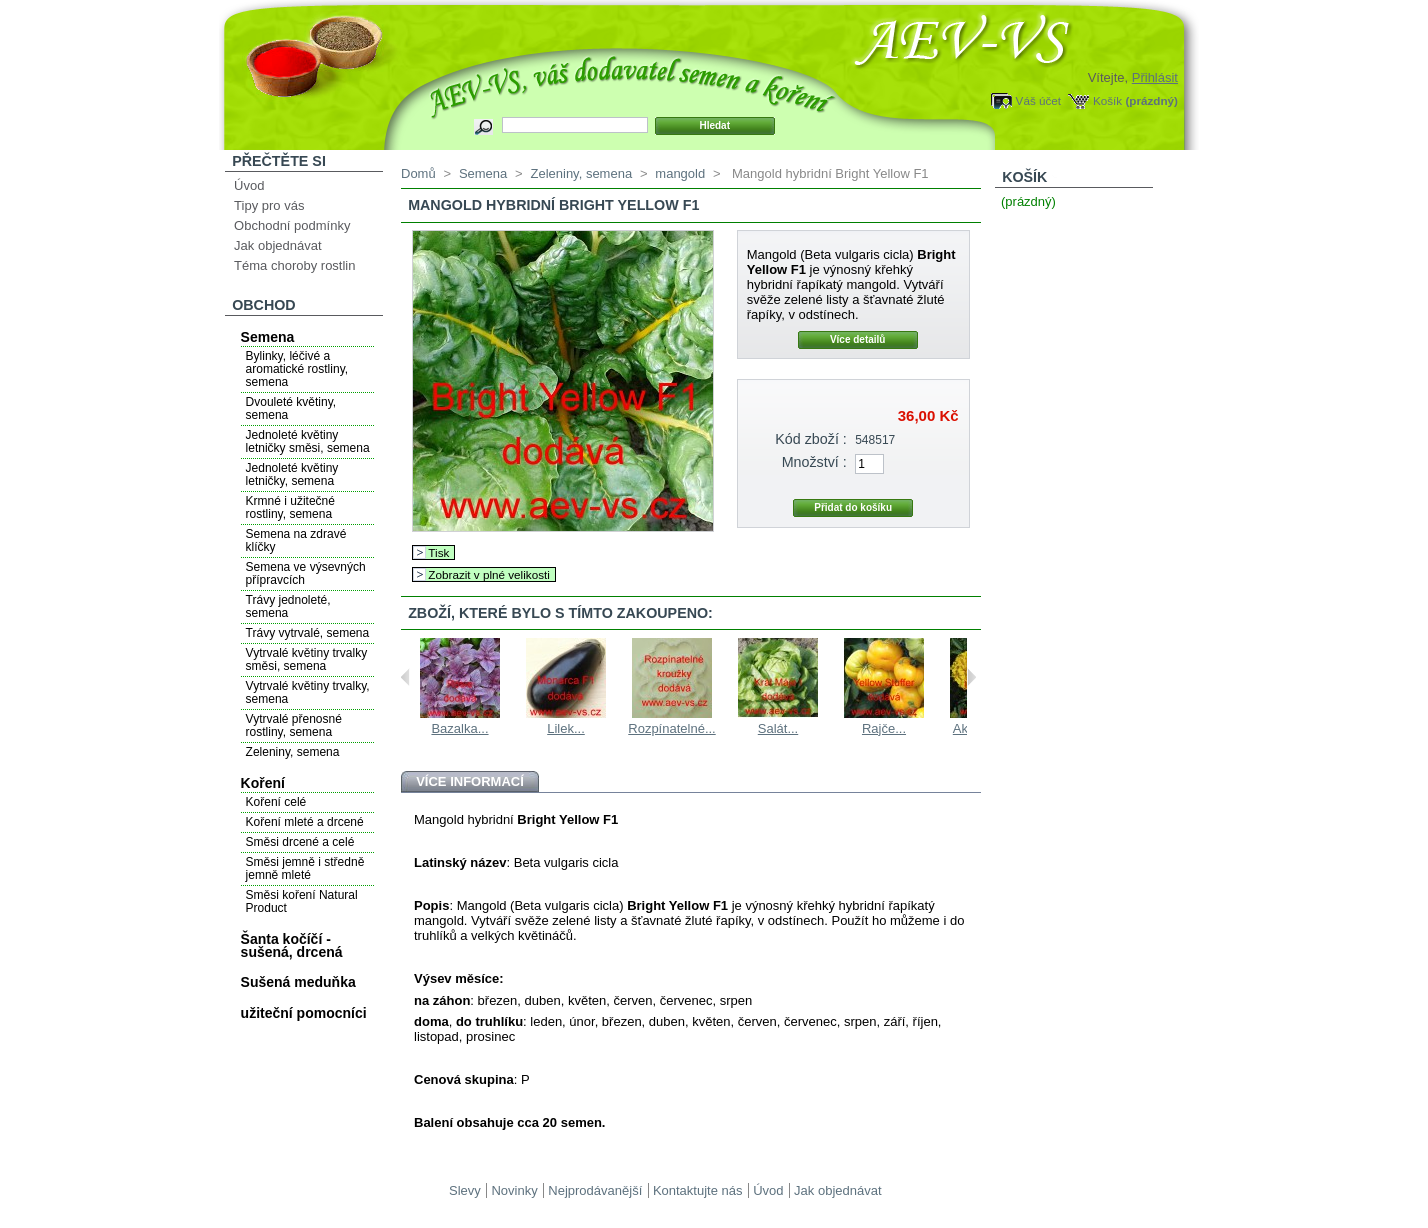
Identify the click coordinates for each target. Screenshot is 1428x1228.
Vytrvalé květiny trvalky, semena (308, 692)
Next (971, 677)
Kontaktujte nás (698, 1190)
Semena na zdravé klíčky (296, 540)
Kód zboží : (811, 439)
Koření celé (276, 802)
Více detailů (858, 339)
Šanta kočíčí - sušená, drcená (292, 945)
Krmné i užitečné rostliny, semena (290, 507)
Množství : (814, 462)
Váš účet (1038, 100)
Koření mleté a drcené (305, 822)
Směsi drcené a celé (300, 842)
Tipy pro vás (269, 205)
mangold (680, 173)
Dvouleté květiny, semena (291, 408)
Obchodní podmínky (292, 225)
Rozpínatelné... (671, 728)
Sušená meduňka (298, 982)
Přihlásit (1155, 77)
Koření (263, 783)
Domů (418, 173)
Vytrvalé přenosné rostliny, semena (294, 725)
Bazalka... (459, 728)
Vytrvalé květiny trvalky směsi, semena (307, 659)
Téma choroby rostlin (294, 265)
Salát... (778, 728)
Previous (405, 677)
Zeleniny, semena (293, 752)
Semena (268, 337)
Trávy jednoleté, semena (288, 606)
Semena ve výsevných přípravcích (306, 573)
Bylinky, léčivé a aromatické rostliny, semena (297, 369)
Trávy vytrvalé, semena (308, 633)
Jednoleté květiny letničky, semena (292, 474)
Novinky (514, 1190)
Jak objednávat (277, 245)
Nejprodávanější (595, 1190)
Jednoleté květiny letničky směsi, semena (308, 441)
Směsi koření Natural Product (302, 901)
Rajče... (884, 728)
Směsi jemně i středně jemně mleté (305, 868)
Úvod (249, 185)
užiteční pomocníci (304, 1013)
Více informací (470, 781)
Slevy (465, 1190)
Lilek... (566, 728)
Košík (1107, 100)
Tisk (438, 552)
